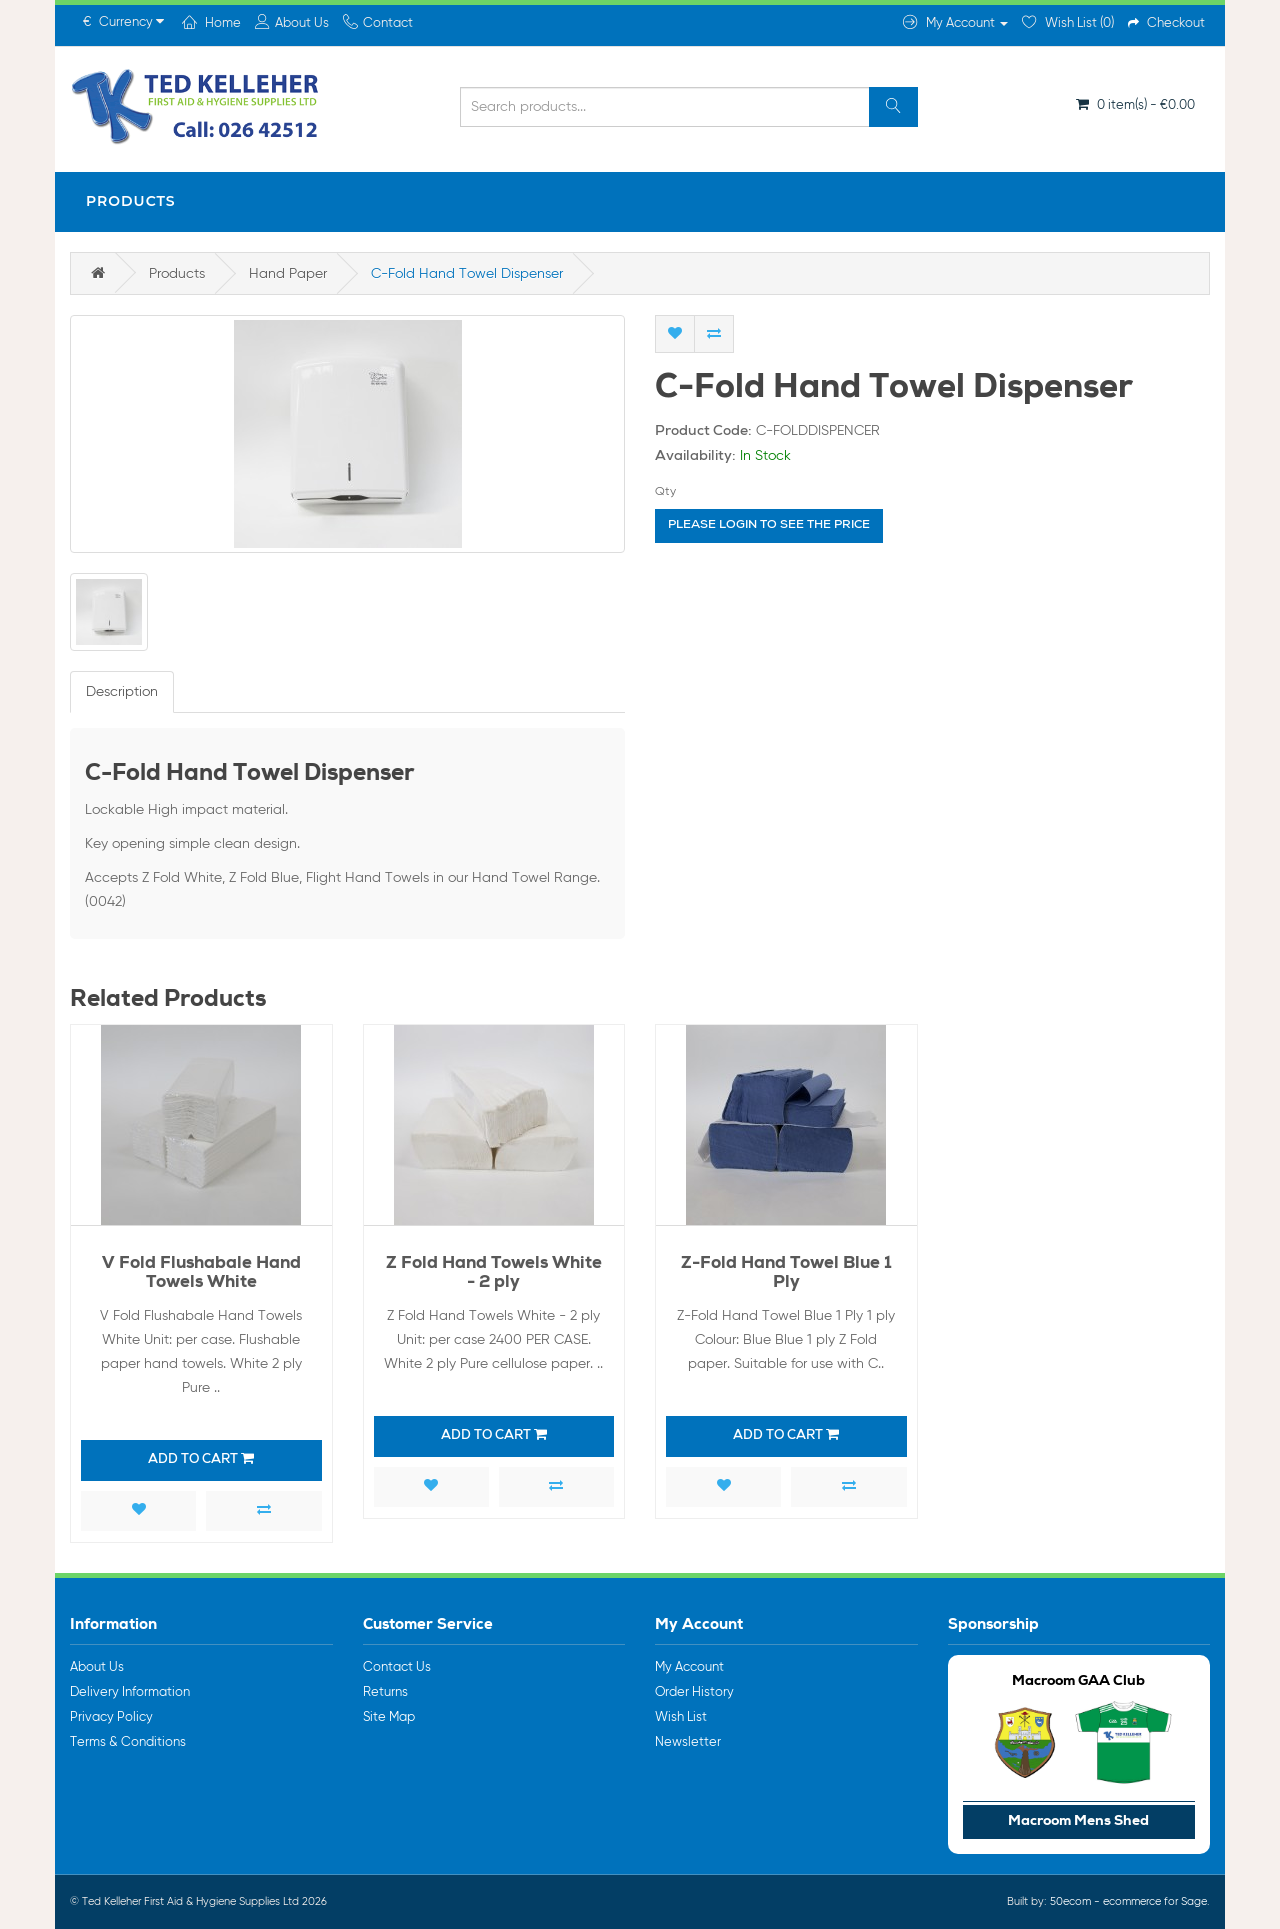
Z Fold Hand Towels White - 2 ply (494, 1274)
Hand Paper (288, 274)
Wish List (681, 1717)
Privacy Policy (111, 1717)
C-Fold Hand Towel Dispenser (467, 274)
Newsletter (688, 1742)
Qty (665, 492)
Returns (385, 1692)
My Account (689, 1667)
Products (131, 201)
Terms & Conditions (128, 1742)
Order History (694, 1692)
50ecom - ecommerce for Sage (1128, 1901)
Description (122, 692)
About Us (97, 1667)
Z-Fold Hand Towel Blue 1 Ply (786, 1274)
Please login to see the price (769, 526)
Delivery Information (130, 1692)
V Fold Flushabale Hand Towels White (201, 1274)
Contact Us (397, 1667)
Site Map (389, 1717)
